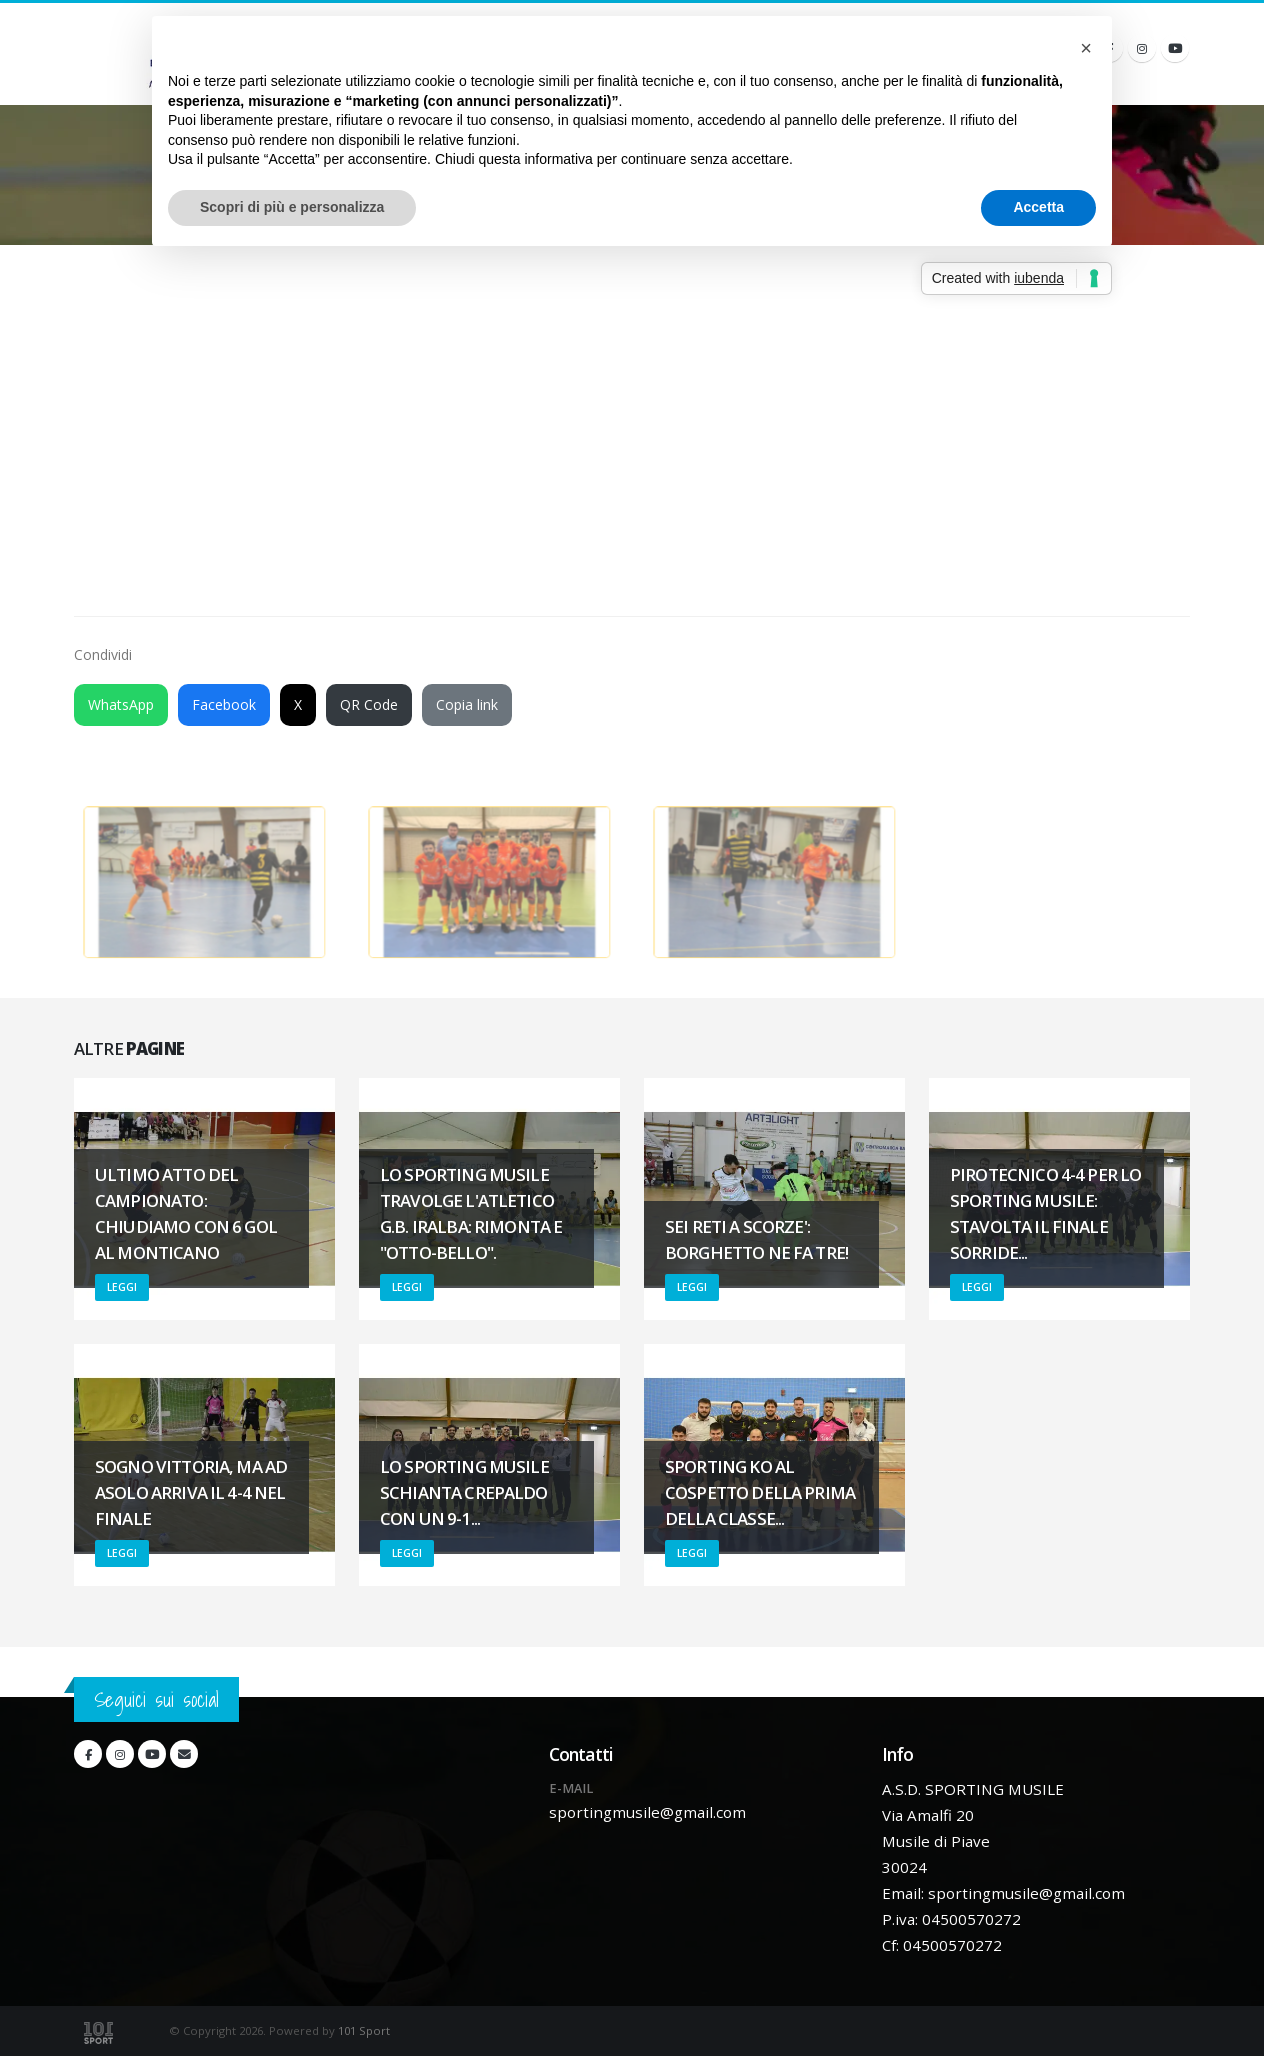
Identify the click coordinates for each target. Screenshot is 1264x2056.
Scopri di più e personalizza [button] (292, 207)
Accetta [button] (1038, 207)
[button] (1086, 48)
